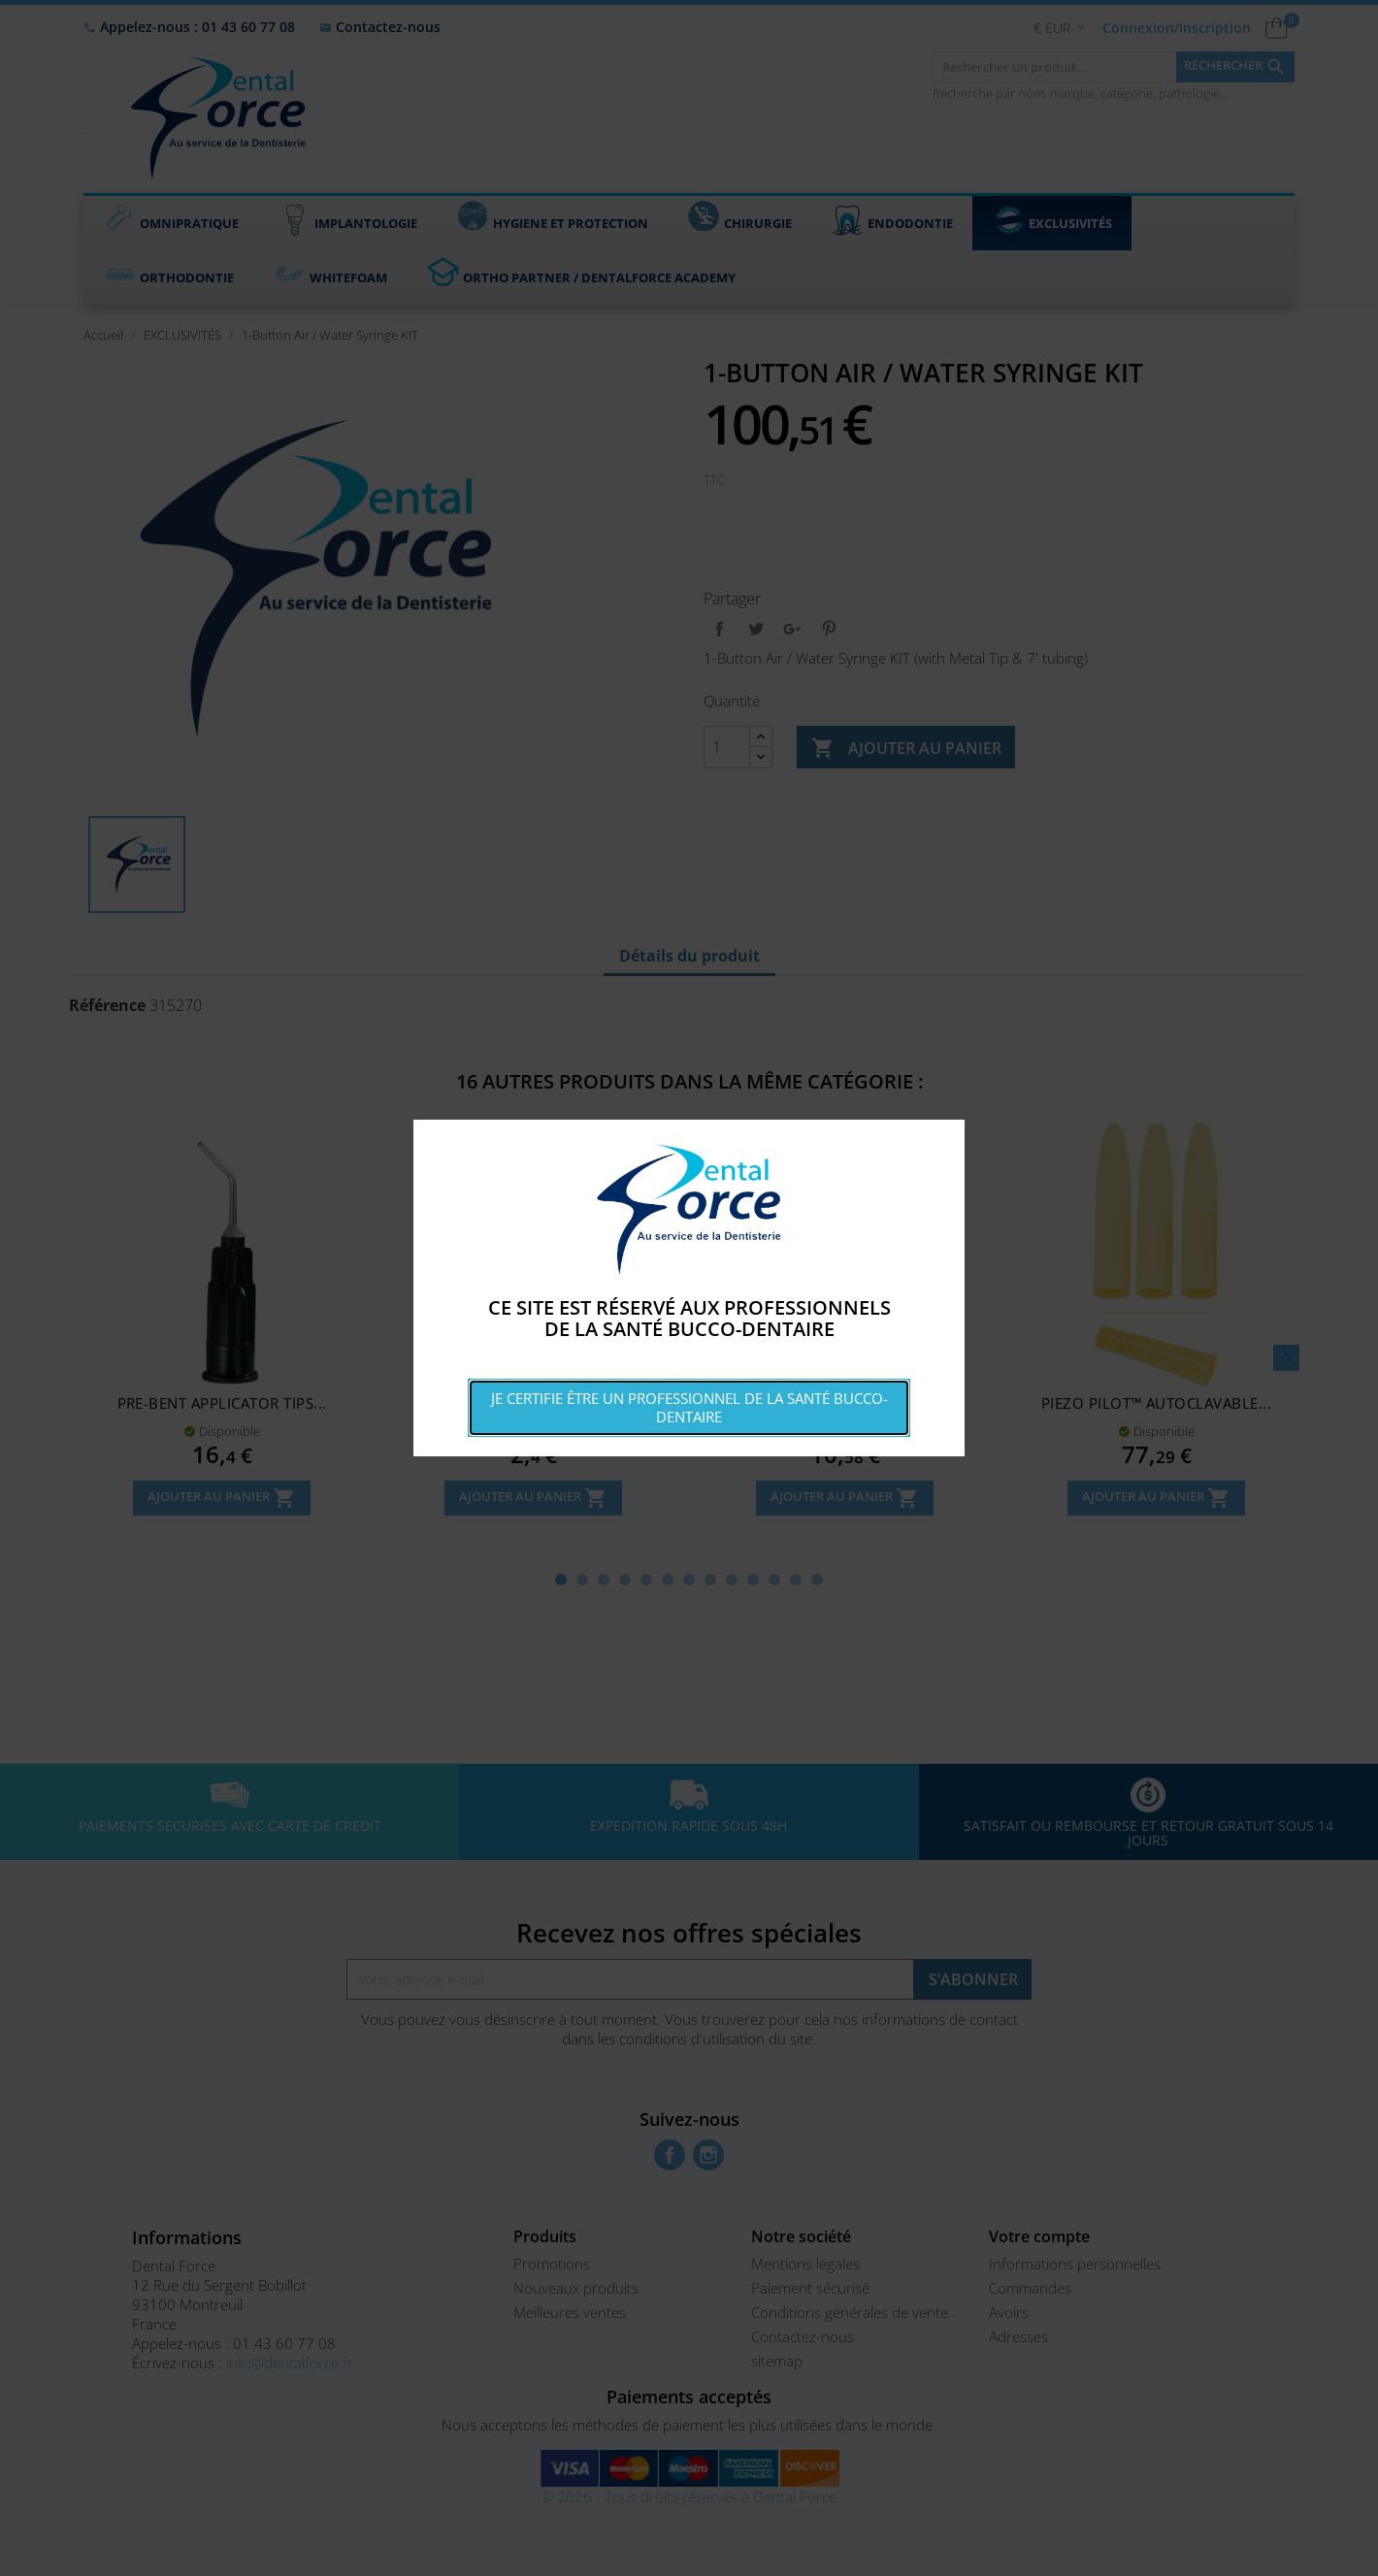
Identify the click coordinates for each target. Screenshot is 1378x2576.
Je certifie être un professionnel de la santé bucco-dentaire (689, 1407)
